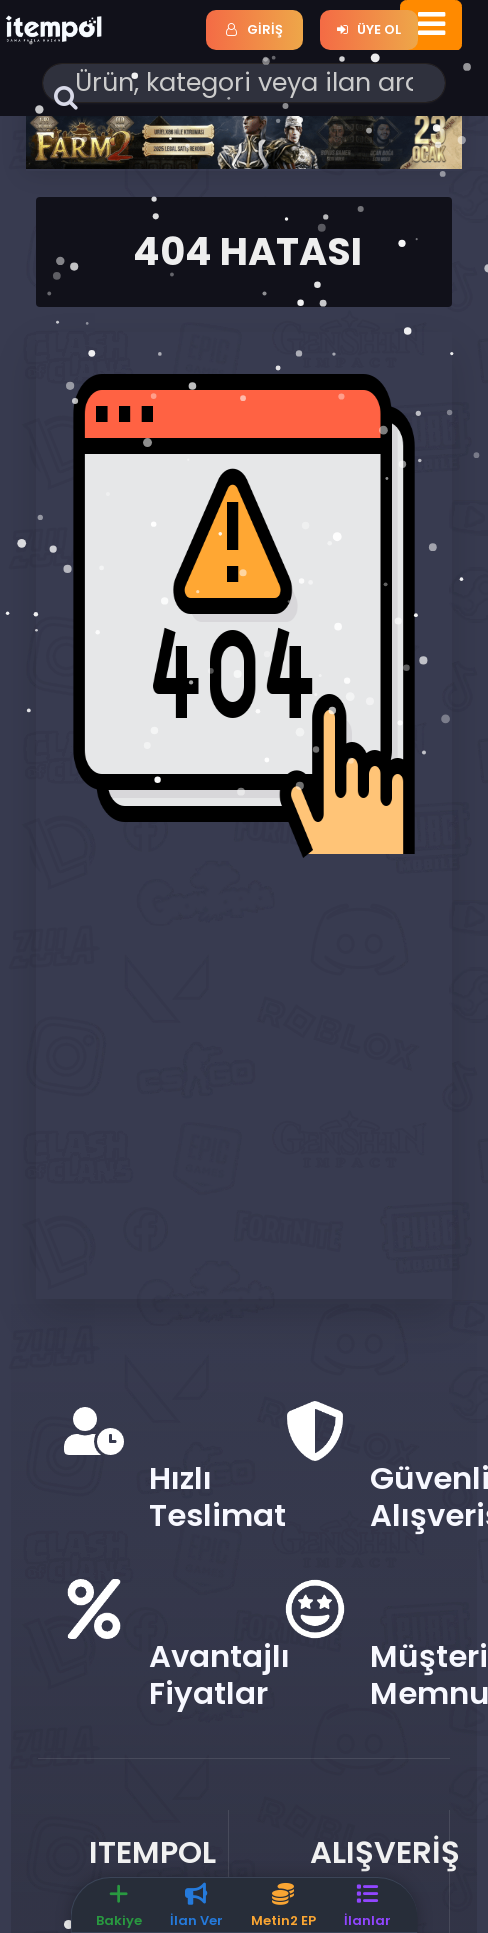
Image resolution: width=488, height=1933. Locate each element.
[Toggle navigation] (431, 25)
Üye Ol (369, 29)
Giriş (254, 29)
